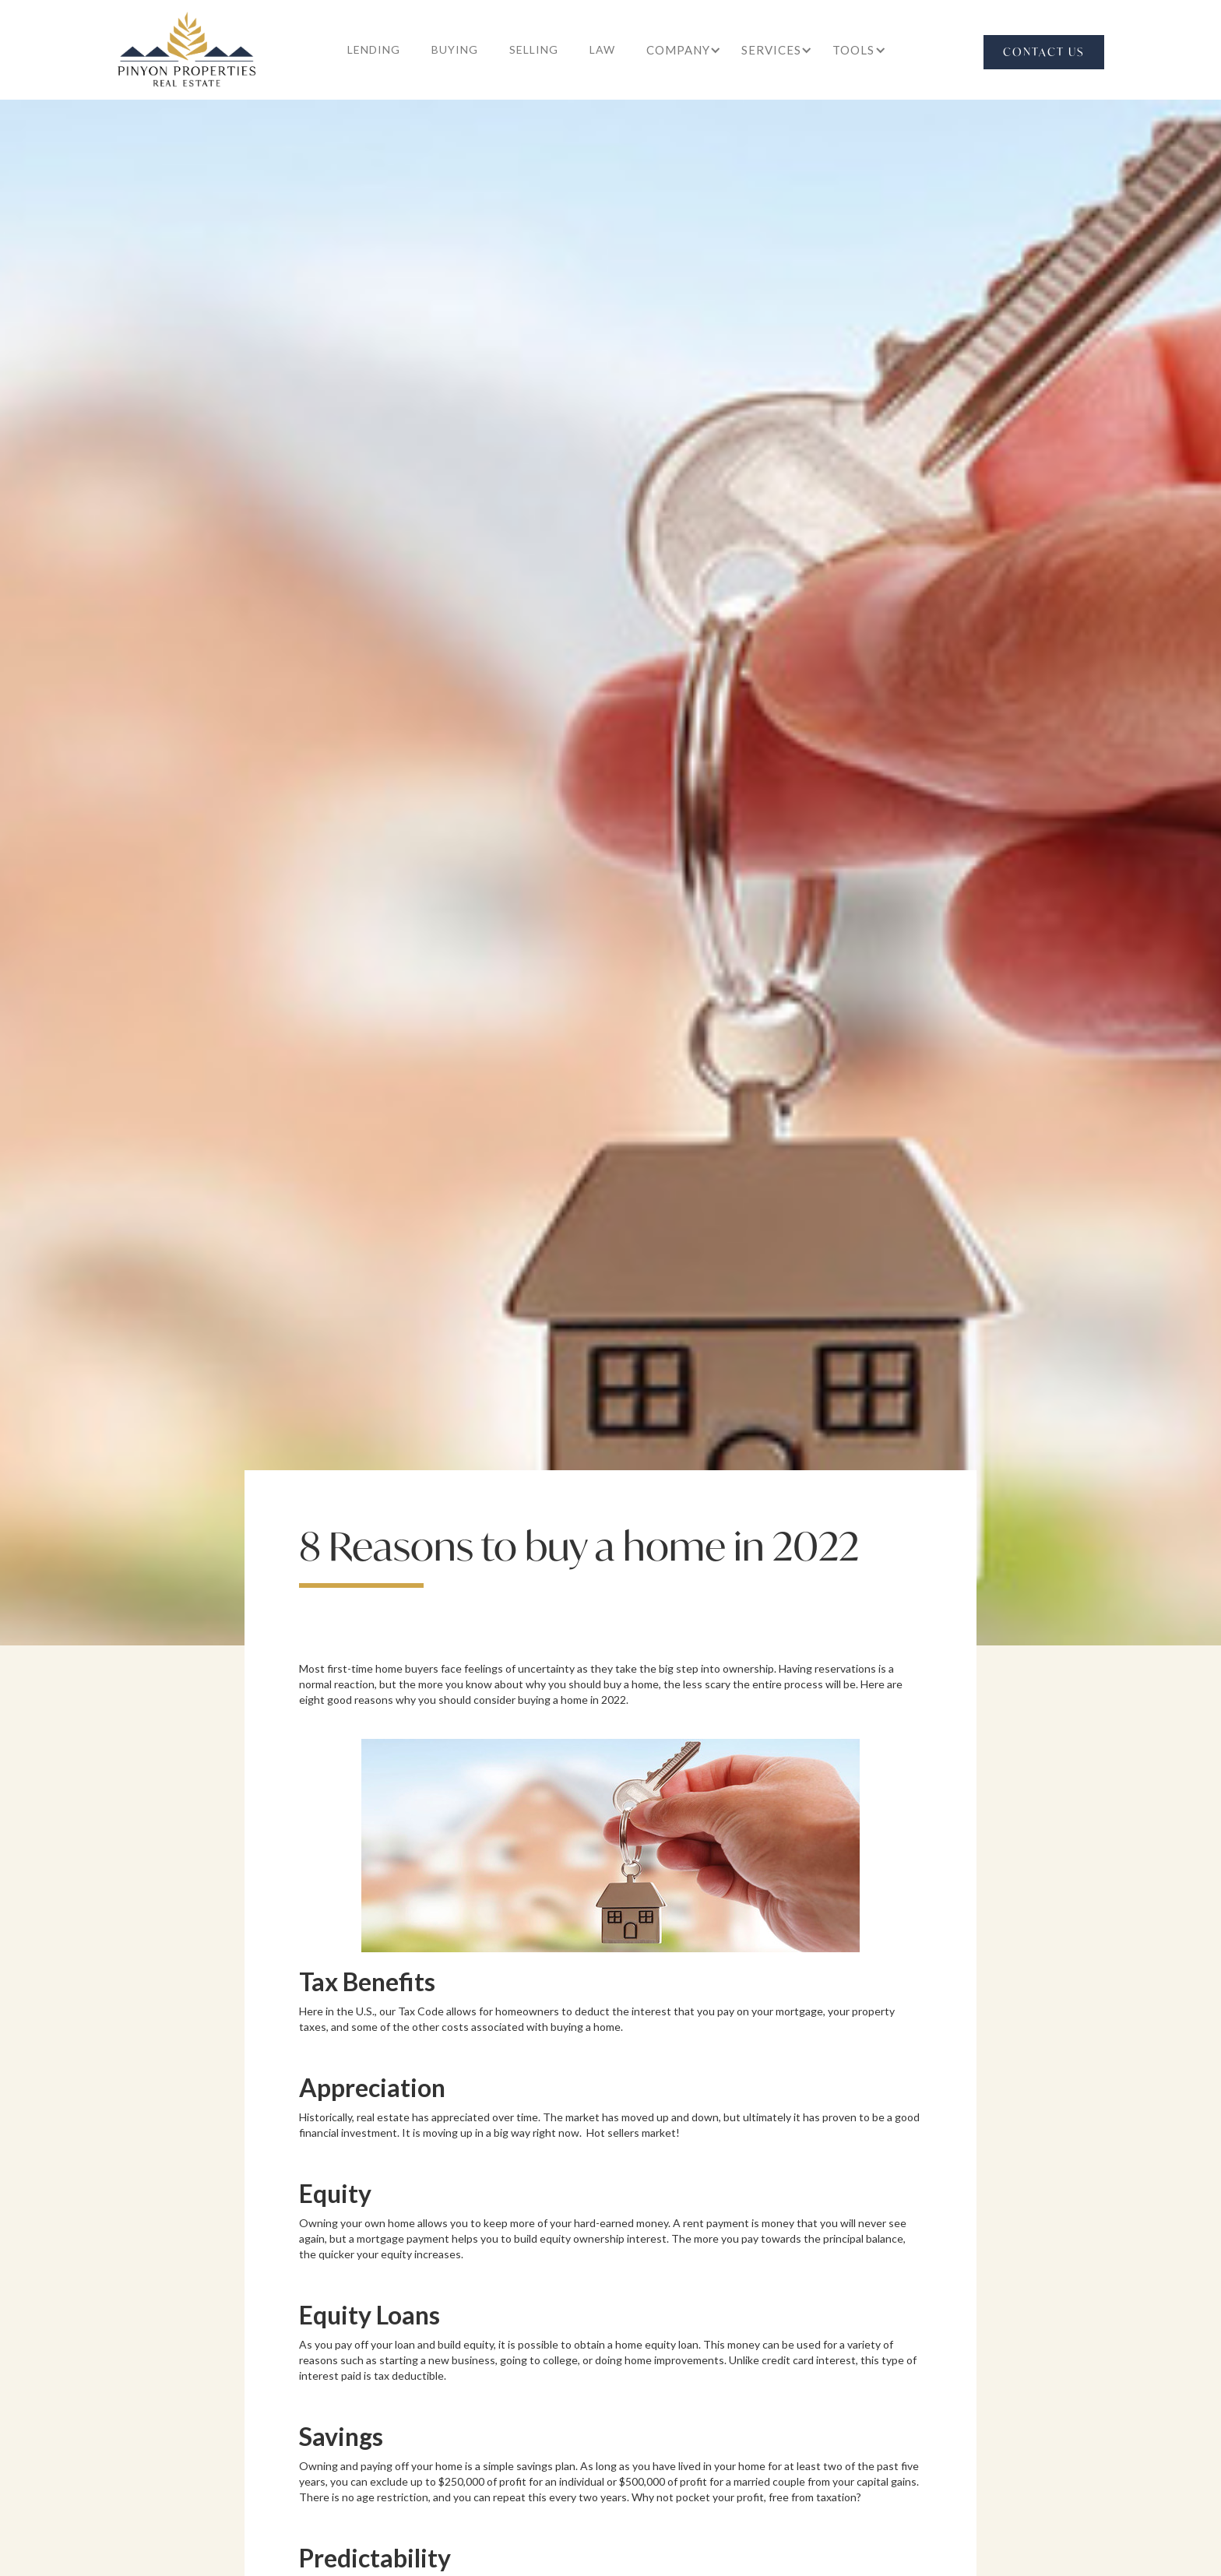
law (602, 49)
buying (454, 49)
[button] (678, 50)
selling (533, 49)
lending (373, 49)
